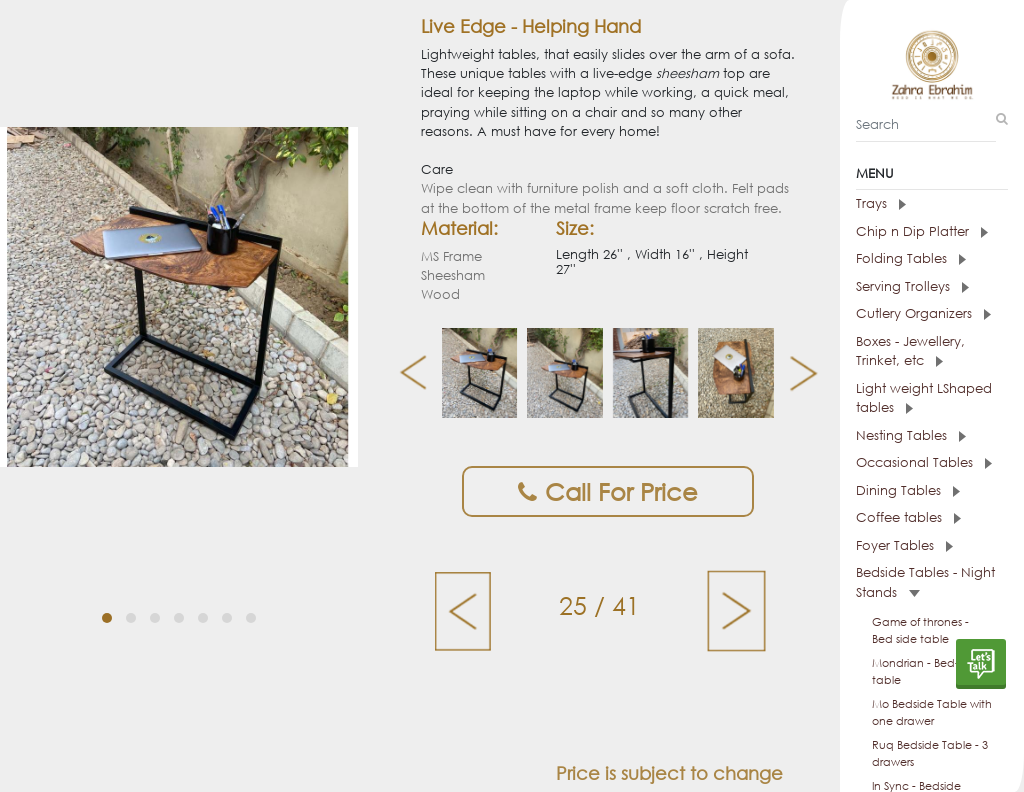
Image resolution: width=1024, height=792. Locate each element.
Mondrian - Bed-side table (926, 671)
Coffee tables (908, 517)
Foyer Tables (904, 545)
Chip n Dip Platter (922, 231)
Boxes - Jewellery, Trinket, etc (910, 351)
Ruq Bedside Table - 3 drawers (930, 753)
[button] (107, 599)
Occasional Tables (924, 462)
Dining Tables (908, 490)
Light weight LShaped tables (924, 398)
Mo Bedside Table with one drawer (932, 712)
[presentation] (405, 373)
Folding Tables (911, 258)
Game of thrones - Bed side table (920, 630)
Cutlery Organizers (923, 313)
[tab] (932, 204)
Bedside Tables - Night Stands (925, 582)
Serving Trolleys (912, 286)
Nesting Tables (911, 435)
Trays (881, 203)
